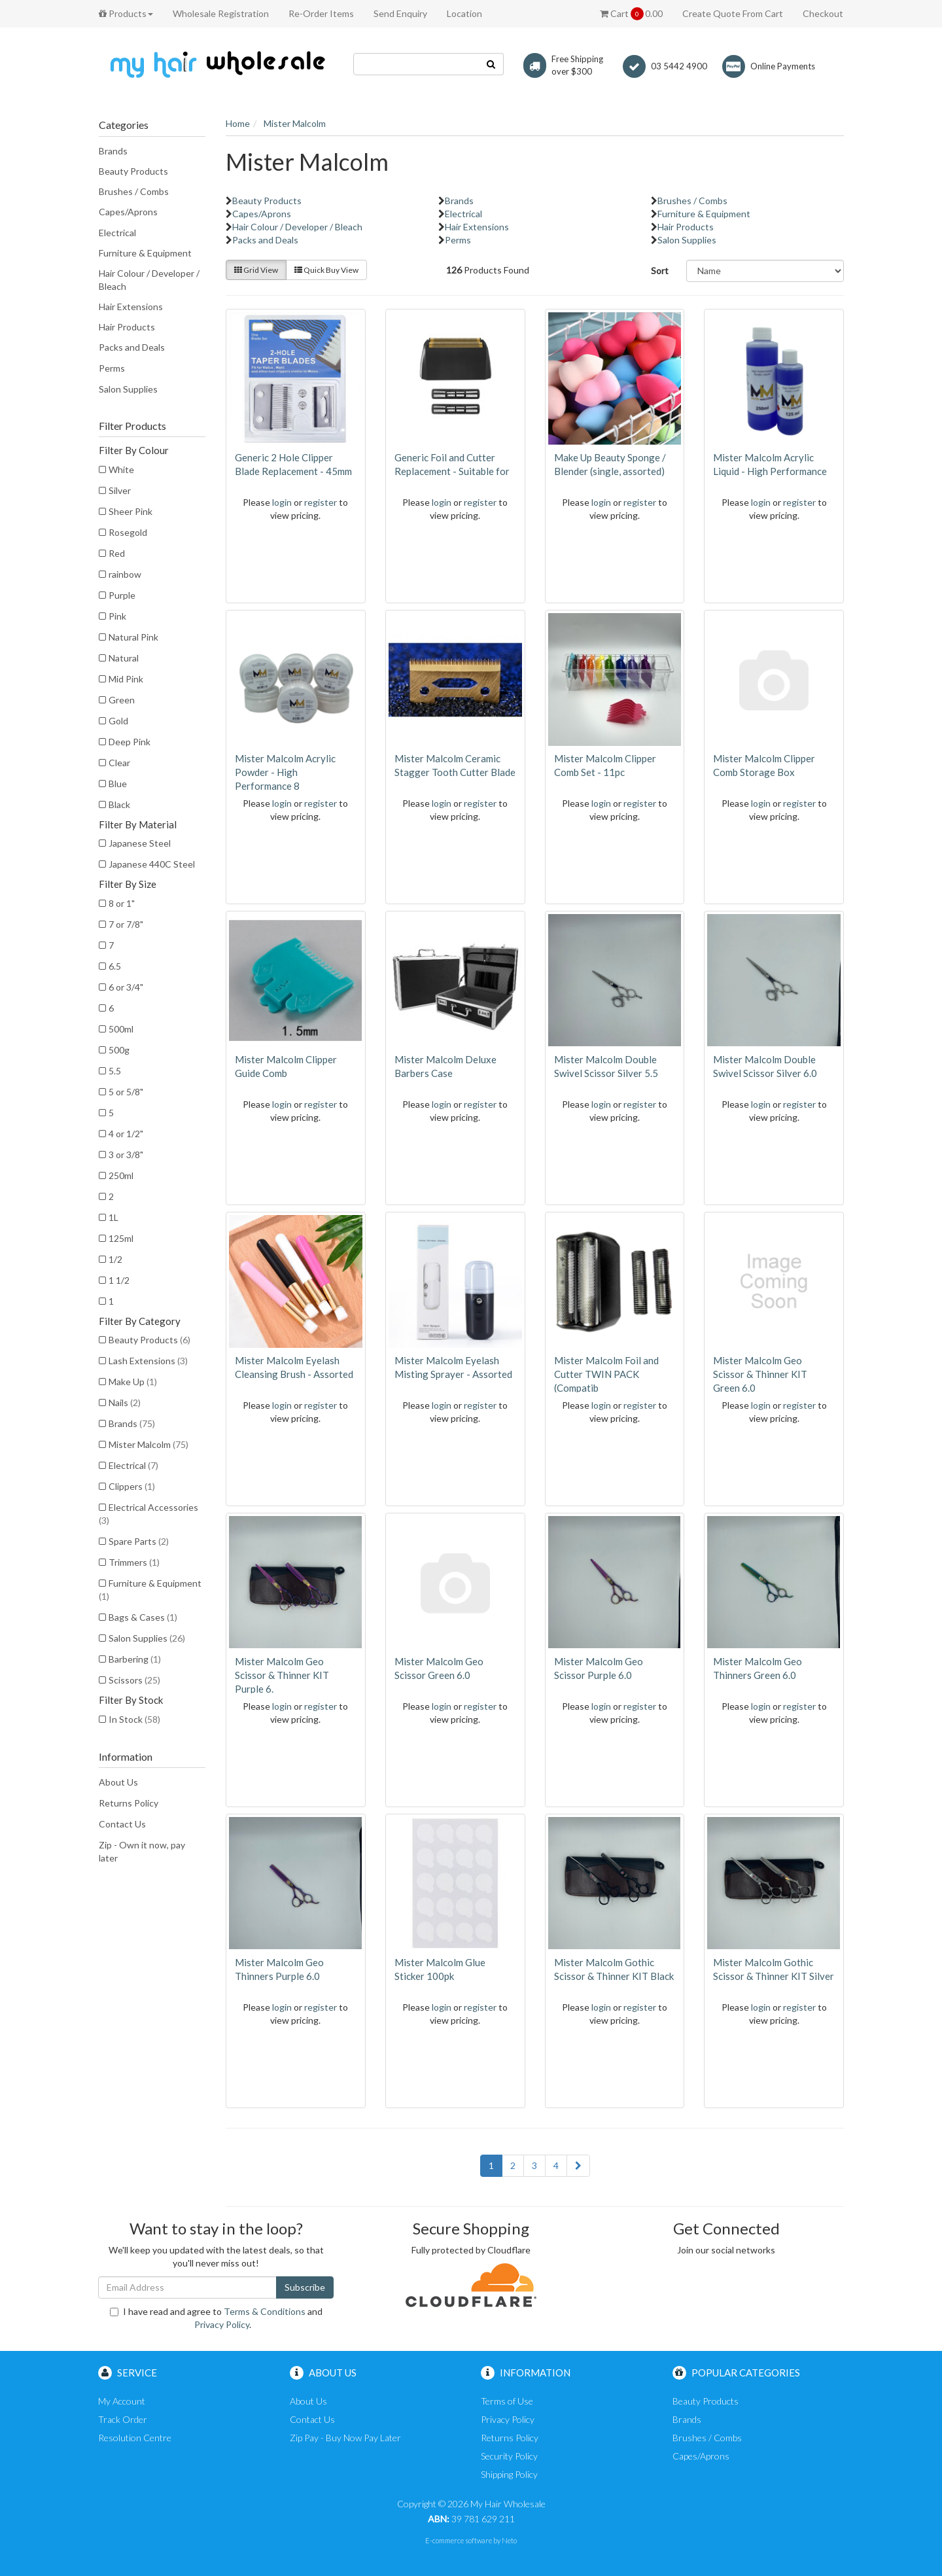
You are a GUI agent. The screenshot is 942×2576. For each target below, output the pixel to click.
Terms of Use (507, 2401)
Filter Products (132, 426)
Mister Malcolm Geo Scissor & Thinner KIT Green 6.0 (760, 1374)
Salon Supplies (128, 389)
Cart (631, 13)
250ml (121, 1175)
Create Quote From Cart (732, 13)
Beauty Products (133, 171)
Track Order (122, 2419)
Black (119, 804)
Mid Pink (126, 678)
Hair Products (127, 326)
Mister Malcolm (148, 1444)
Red (117, 553)
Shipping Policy (509, 2474)
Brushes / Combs (134, 191)
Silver (120, 490)
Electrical (117, 232)
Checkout (823, 13)
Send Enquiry (400, 13)
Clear (119, 762)
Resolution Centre (134, 2437)
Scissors (134, 1679)
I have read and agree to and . (216, 2318)
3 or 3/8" (126, 1154)
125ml (121, 1238)
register (320, 502)
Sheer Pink (130, 511)
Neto (509, 2540)
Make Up (133, 1381)
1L (113, 1217)
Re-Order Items (321, 13)
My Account (121, 2401)
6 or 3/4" (126, 987)
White (121, 469)
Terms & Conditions (264, 2311)
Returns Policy (128, 1802)
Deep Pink (129, 741)
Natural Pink (133, 637)
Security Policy (509, 2455)
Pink (117, 616)
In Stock (134, 1719)
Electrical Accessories (148, 1514)
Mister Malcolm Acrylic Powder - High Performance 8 (285, 772)
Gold (118, 720)
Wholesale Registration (221, 13)
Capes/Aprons (128, 211)
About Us (118, 1782)
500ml (121, 1028)
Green (122, 699)
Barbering (135, 1659)
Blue (118, 783)
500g (119, 1049)
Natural (124, 657)
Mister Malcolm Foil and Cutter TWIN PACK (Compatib (606, 1374)
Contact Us (122, 1823)
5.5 (115, 1070)
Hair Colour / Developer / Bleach (149, 280)
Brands (113, 150)
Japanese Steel (140, 843)
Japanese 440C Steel (152, 864)
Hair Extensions (131, 306)
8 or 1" (122, 903)
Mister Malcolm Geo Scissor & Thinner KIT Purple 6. (282, 1675)
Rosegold (128, 532)
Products (126, 13)
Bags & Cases (143, 1617)
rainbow (125, 574)
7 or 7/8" (126, 924)
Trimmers (134, 1562)
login (282, 502)
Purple (122, 595)
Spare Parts (139, 1541)
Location (464, 13)
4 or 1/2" (126, 1133)
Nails (125, 1402)
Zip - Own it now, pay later (142, 1851)
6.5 (115, 966)
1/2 (115, 1259)
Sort (660, 270)
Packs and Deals (132, 347)
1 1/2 (119, 1280)
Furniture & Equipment (145, 252)
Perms (112, 368)
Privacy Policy (221, 2324)
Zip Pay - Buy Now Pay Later (345, 2437)
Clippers (132, 1486)
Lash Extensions (148, 1360)
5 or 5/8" (126, 1091)
